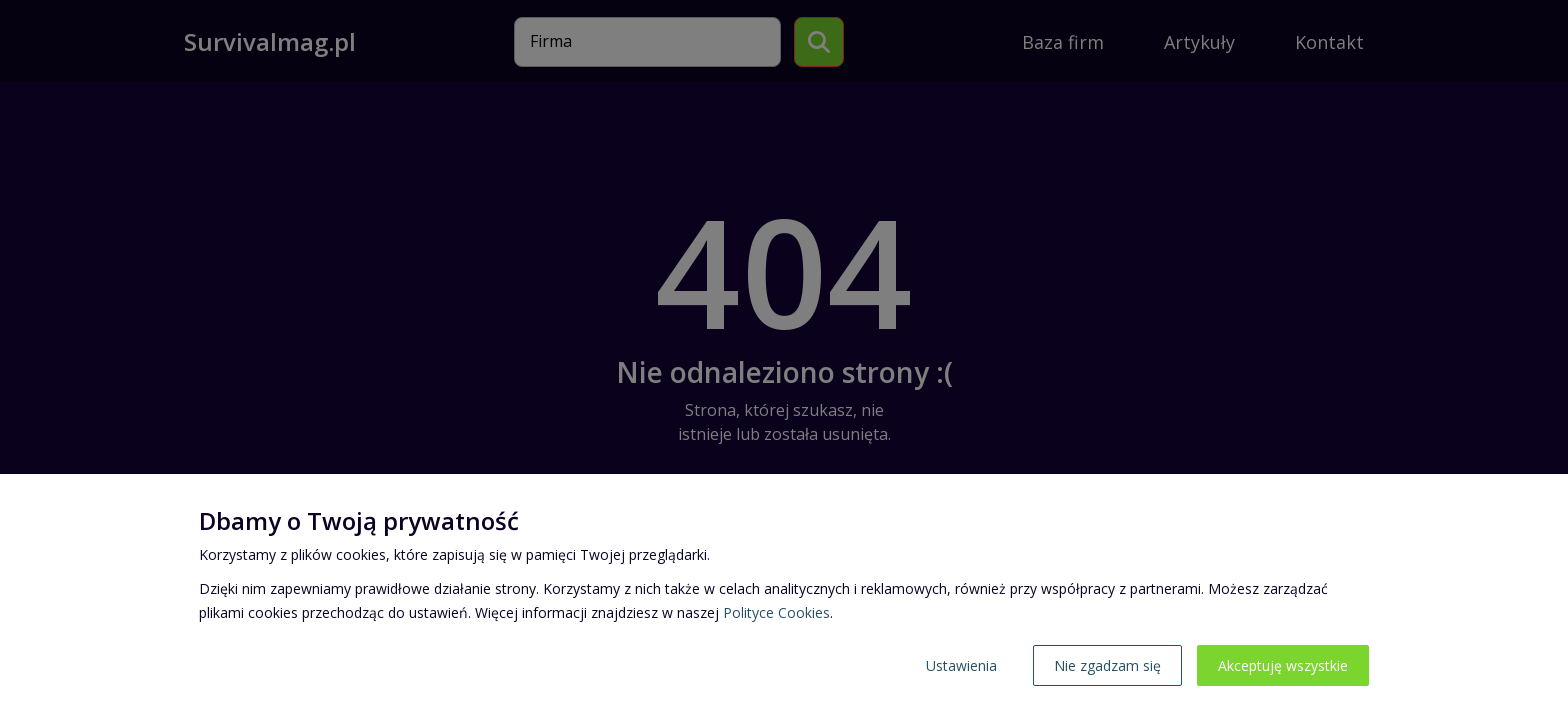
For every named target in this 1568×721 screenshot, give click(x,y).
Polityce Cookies (776, 612)
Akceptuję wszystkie (1283, 665)
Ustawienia (961, 665)
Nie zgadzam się (1107, 665)
